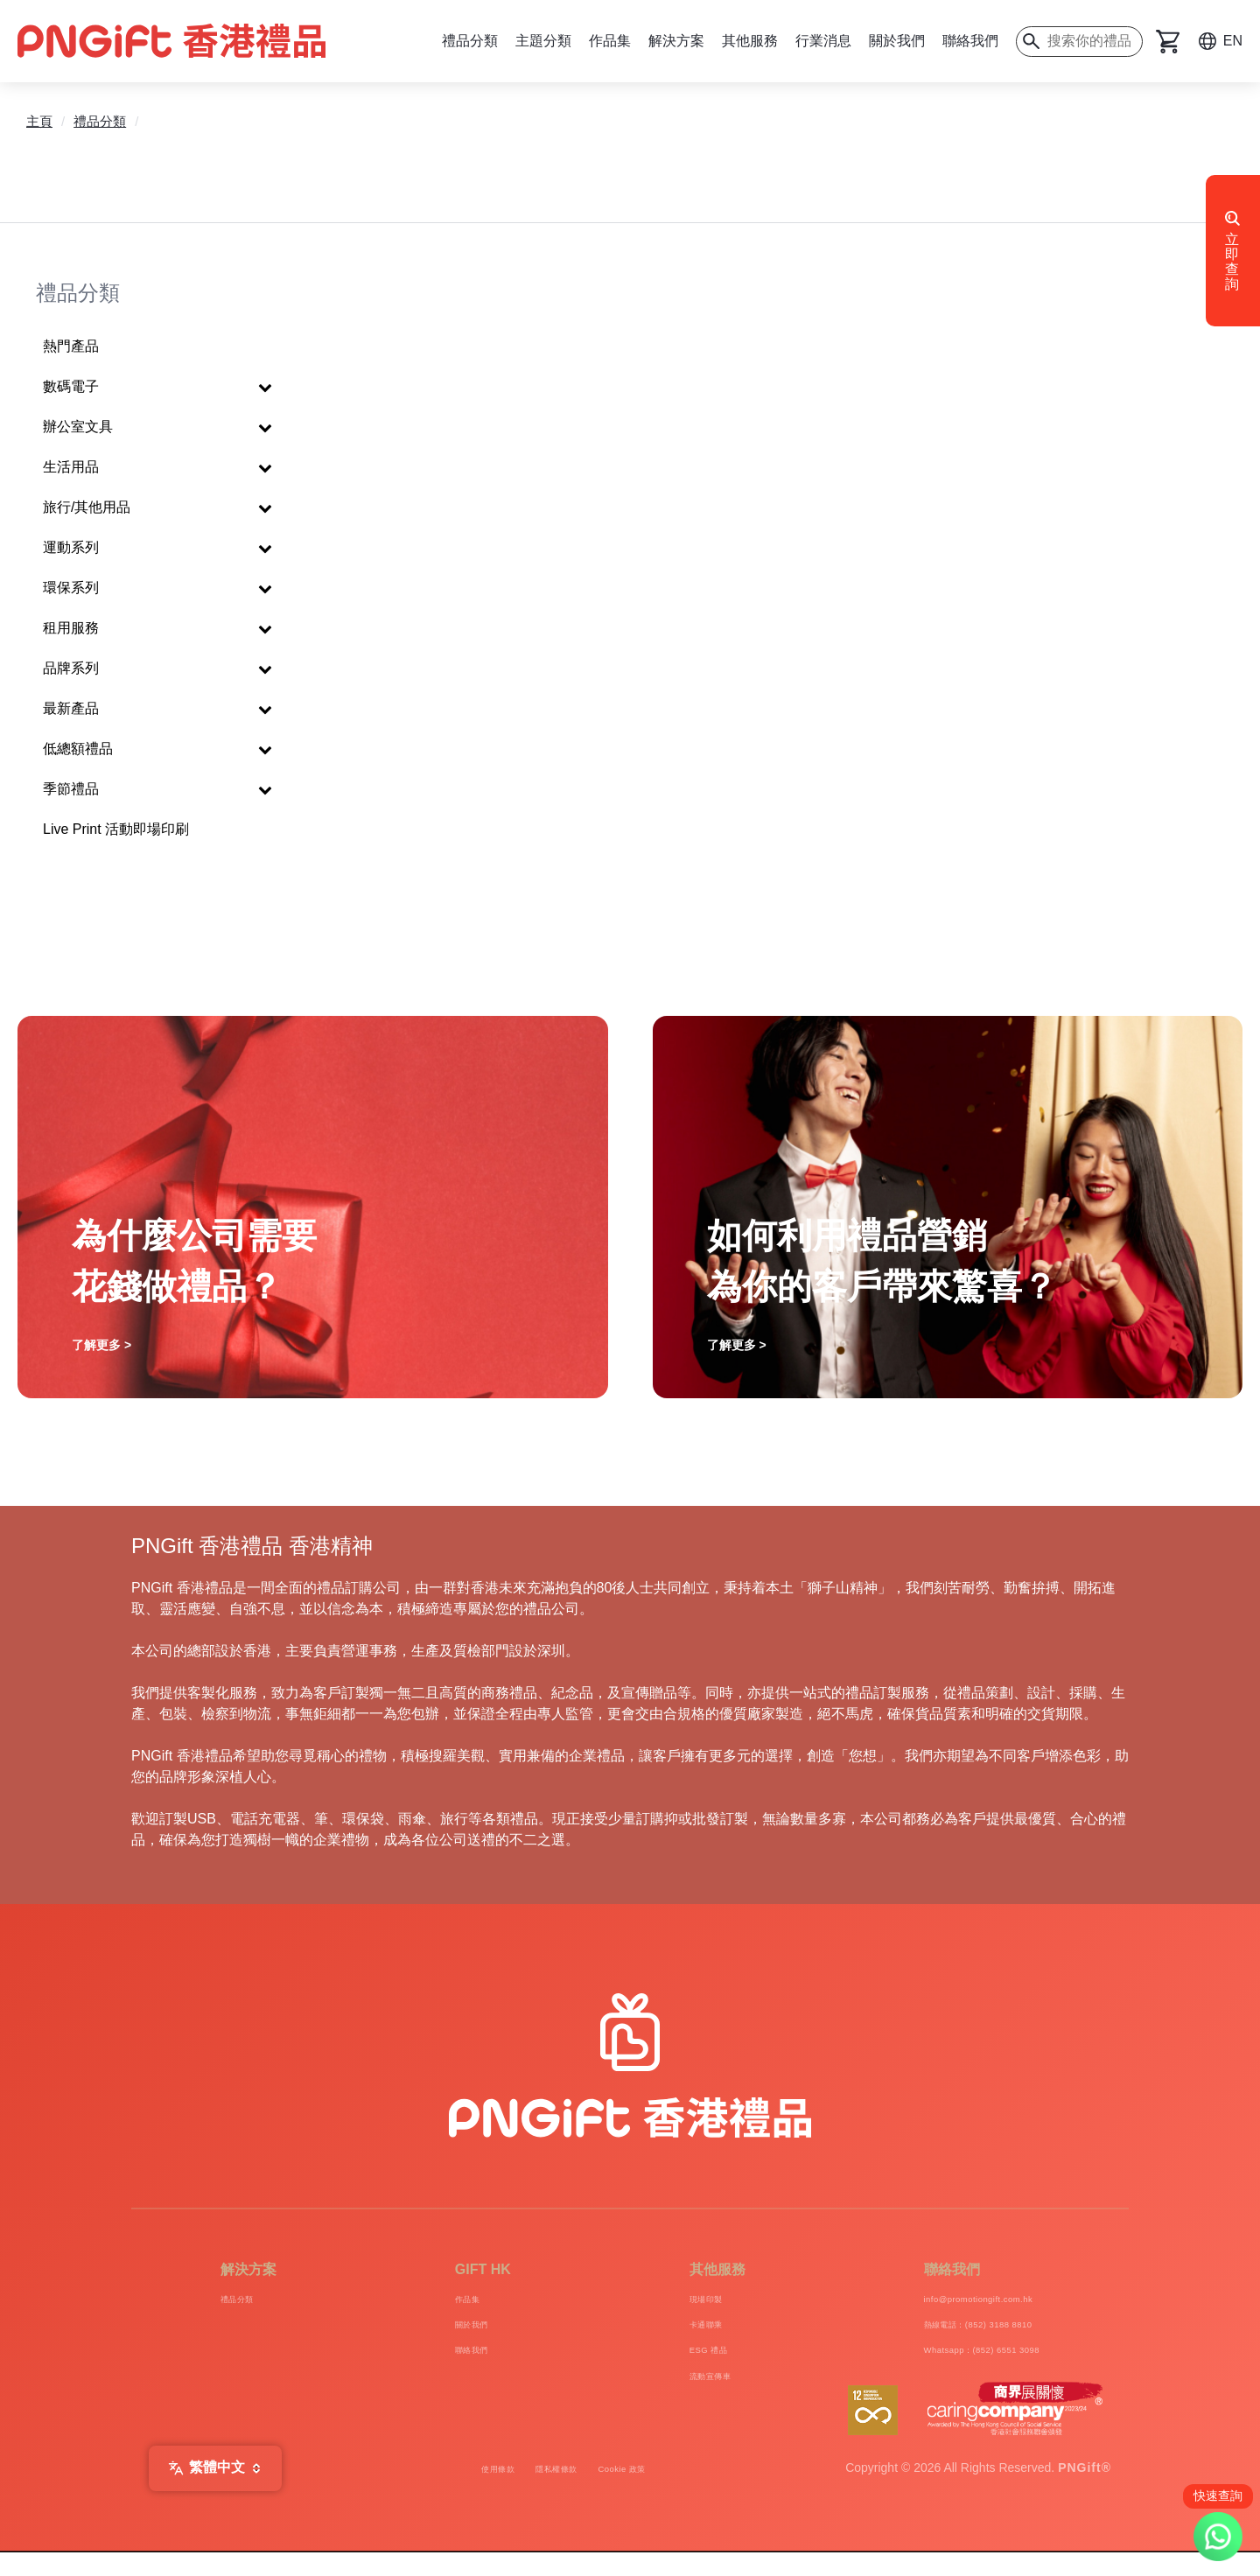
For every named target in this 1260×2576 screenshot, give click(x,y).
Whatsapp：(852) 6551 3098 (954, 2363)
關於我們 (897, 40)
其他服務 (750, 40)
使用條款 (465, 2491)
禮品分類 (470, 40)
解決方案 (676, 40)
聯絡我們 (970, 40)
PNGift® (1084, 2492)
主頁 (39, 121)
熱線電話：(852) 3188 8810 (949, 2332)
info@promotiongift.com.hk (948, 2300)
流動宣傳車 (667, 2395)
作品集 (610, 40)
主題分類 (543, 40)
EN (1232, 40)
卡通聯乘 (659, 2332)
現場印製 (659, 2300)
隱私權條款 (552, 2491)
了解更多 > (101, 1345)
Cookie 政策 (650, 2491)
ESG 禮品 (663, 2363)
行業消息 (823, 40)
